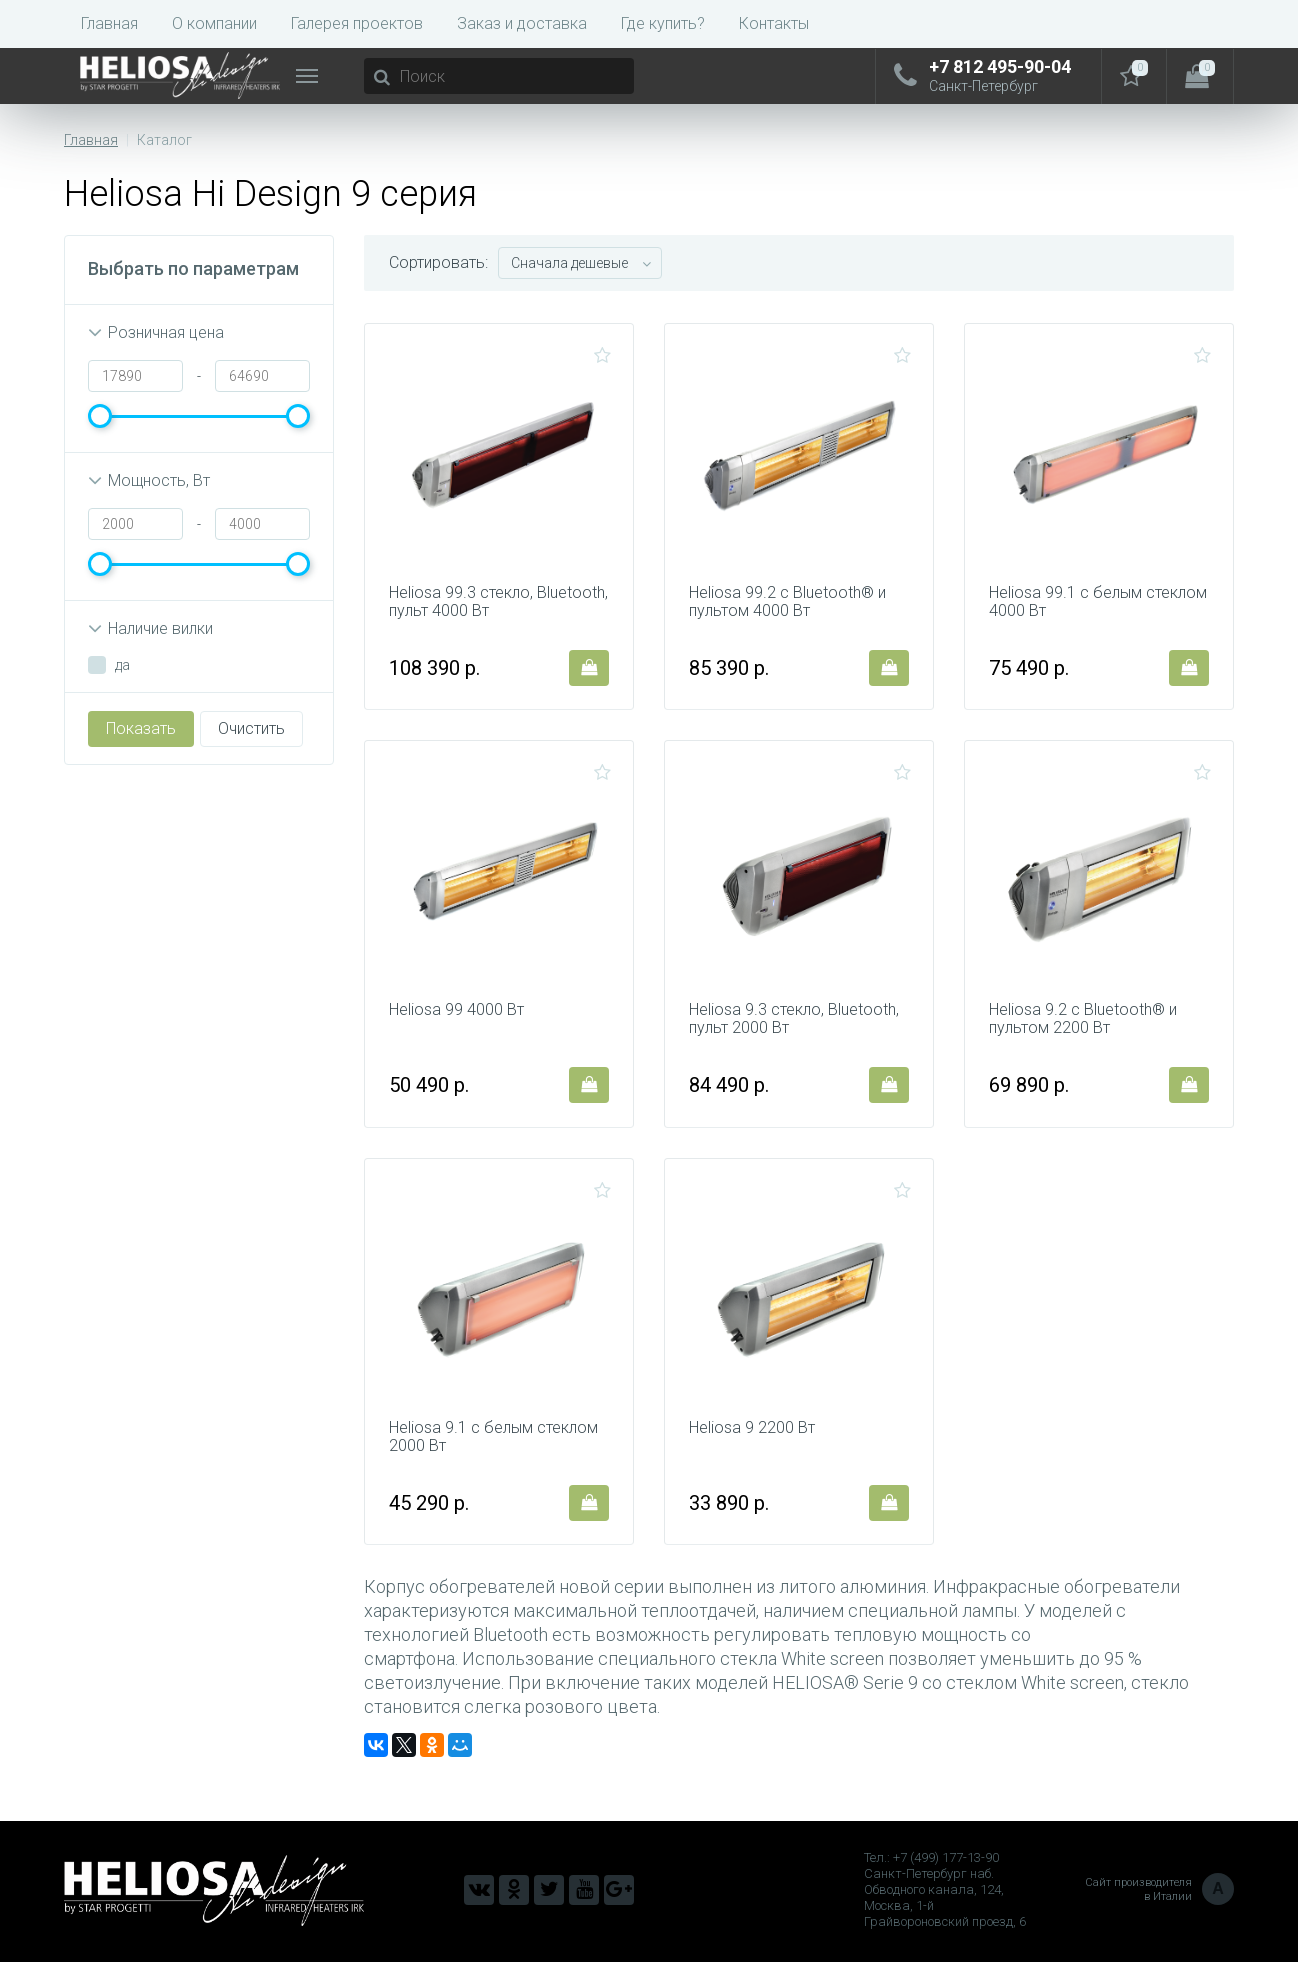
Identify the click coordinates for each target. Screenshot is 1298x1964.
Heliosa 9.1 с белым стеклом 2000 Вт (493, 1438)
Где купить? (663, 23)
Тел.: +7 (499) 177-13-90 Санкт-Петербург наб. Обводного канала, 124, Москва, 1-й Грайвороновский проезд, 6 (945, 1891)
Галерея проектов (357, 23)
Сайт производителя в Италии (1159, 1892)
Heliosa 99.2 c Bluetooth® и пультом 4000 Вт (787, 602)
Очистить (251, 728)
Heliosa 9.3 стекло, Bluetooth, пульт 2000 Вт (794, 1020)
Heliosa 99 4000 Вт (456, 1011)
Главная (109, 23)
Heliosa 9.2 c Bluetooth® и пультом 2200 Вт (1083, 1020)
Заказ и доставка (522, 23)
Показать (141, 728)
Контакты (774, 23)
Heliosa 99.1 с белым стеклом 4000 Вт (1098, 602)
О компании (214, 23)
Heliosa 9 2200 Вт (752, 1429)
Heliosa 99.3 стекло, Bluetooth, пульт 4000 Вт (498, 602)
